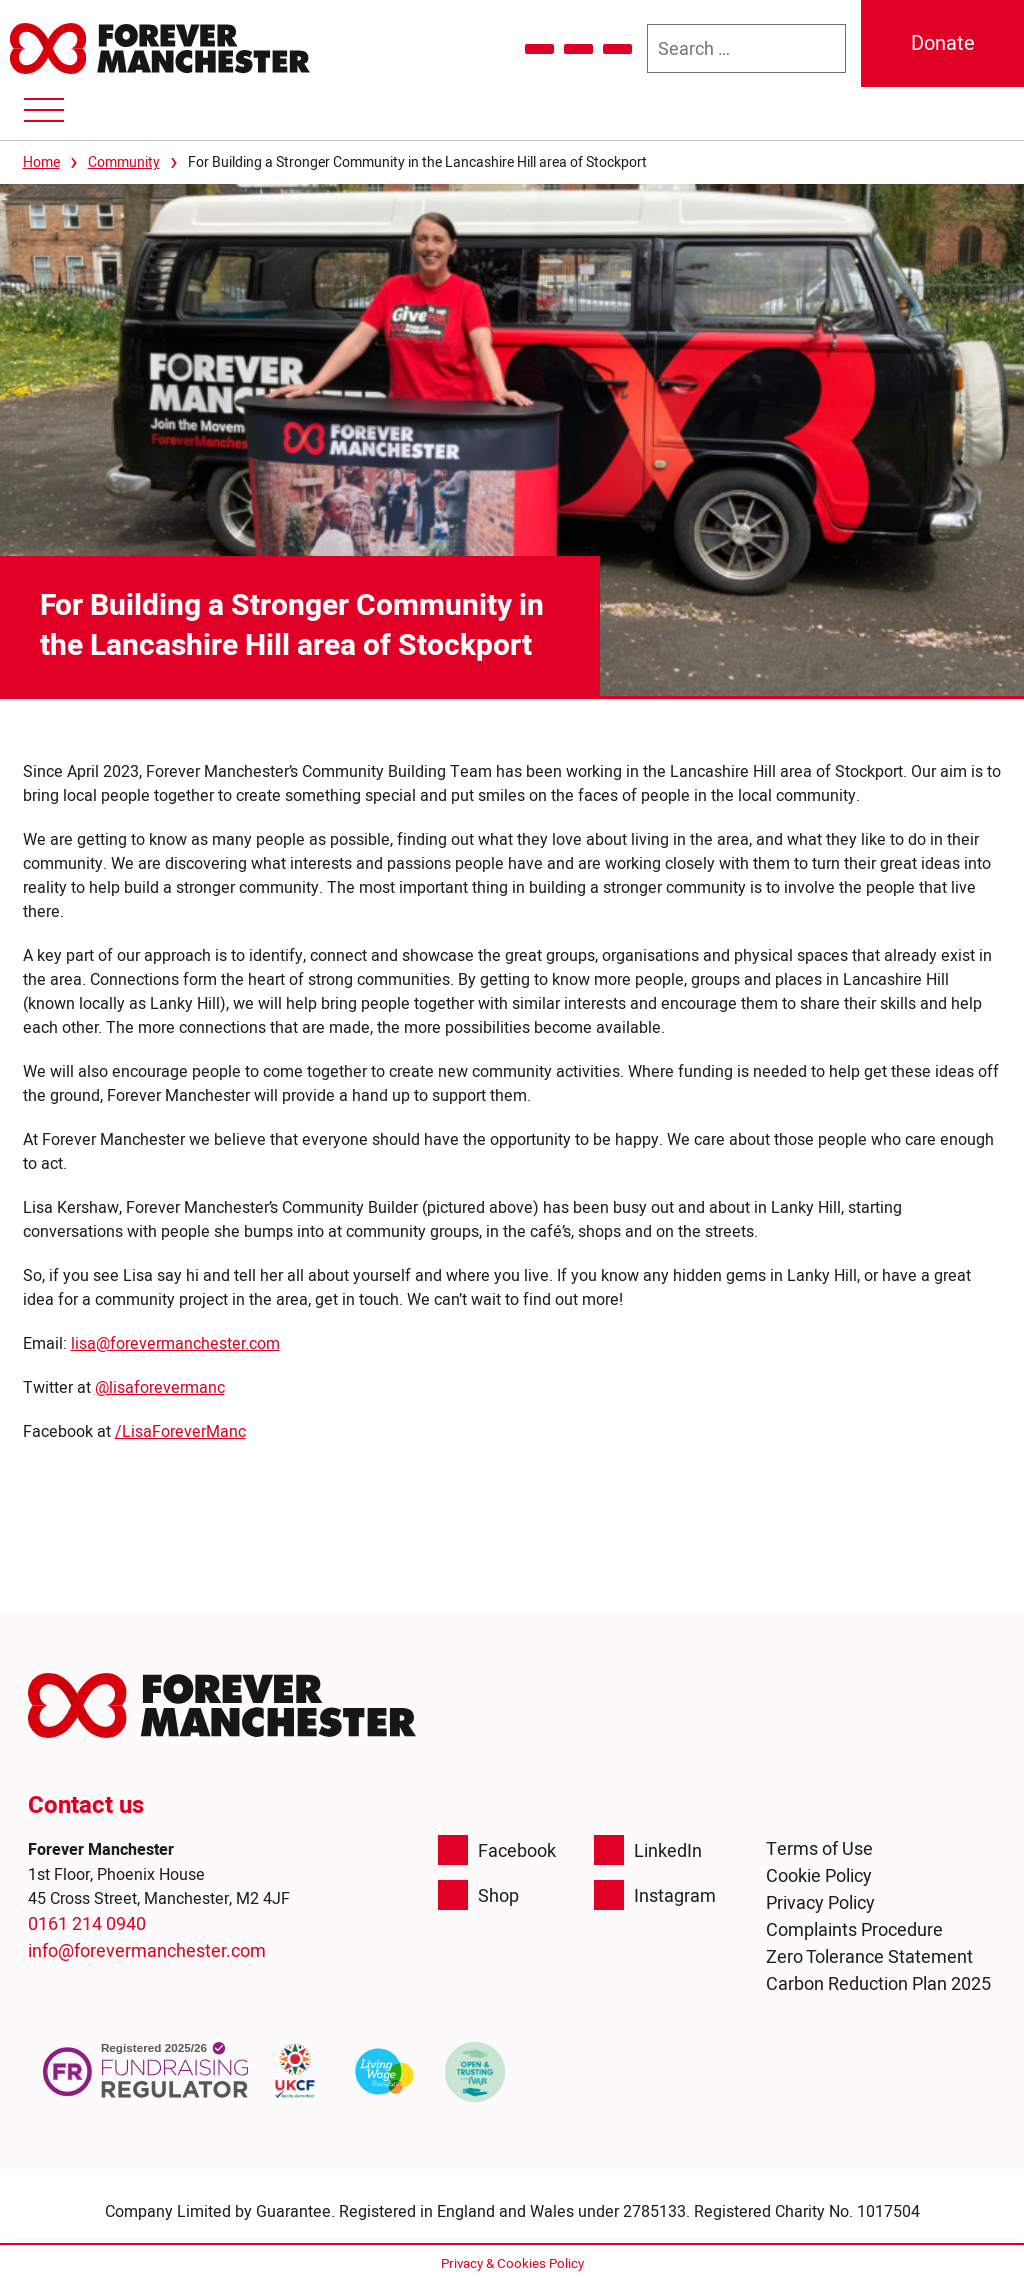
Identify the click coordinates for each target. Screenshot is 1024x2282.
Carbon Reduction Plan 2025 (878, 1983)
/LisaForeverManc (180, 1431)
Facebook (497, 1850)
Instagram (655, 1895)
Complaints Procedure (854, 1929)
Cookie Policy (819, 1875)
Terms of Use (819, 1848)
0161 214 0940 (87, 1923)
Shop (478, 1895)
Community (124, 162)
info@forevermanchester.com (147, 1950)
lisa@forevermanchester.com (175, 1343)
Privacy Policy (820, 1902)
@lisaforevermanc (160, 1387)
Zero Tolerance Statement (869, 1956)
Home (41, 162)
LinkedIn (648, 1850)
